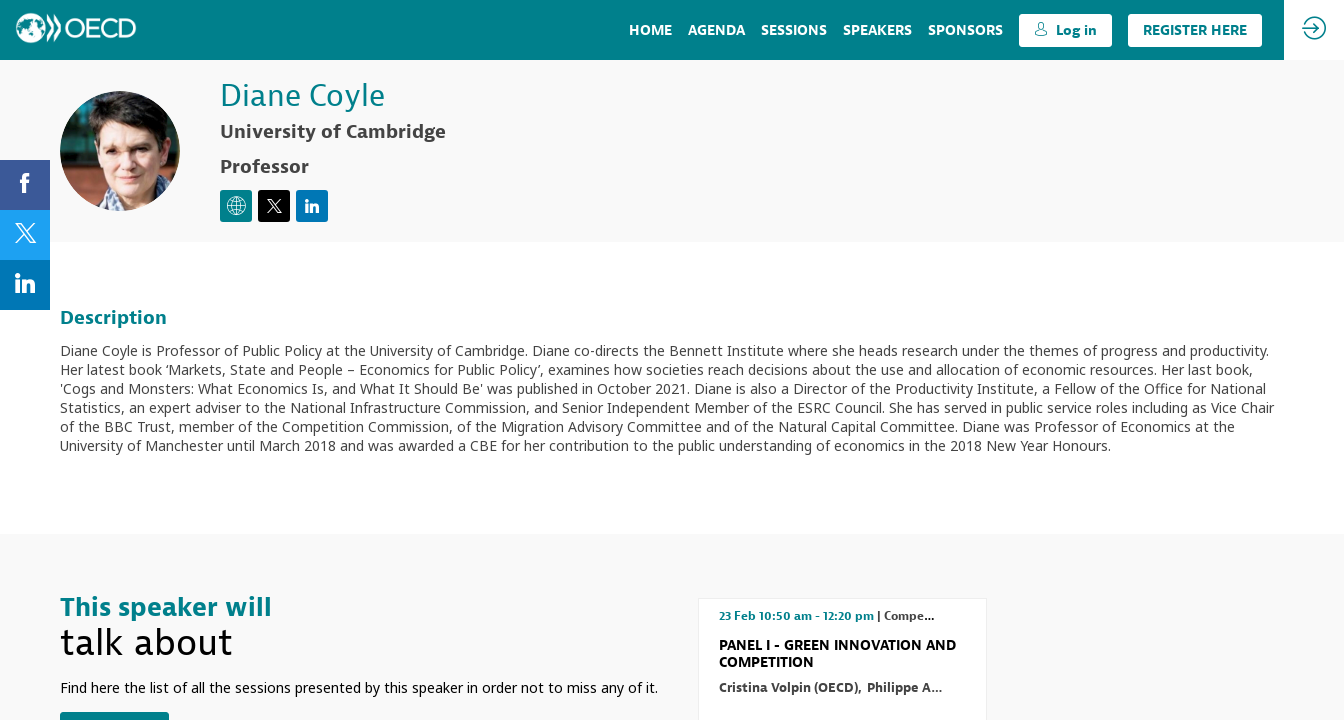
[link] (650, 30)
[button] (1065, 30)
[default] (965, 30)
